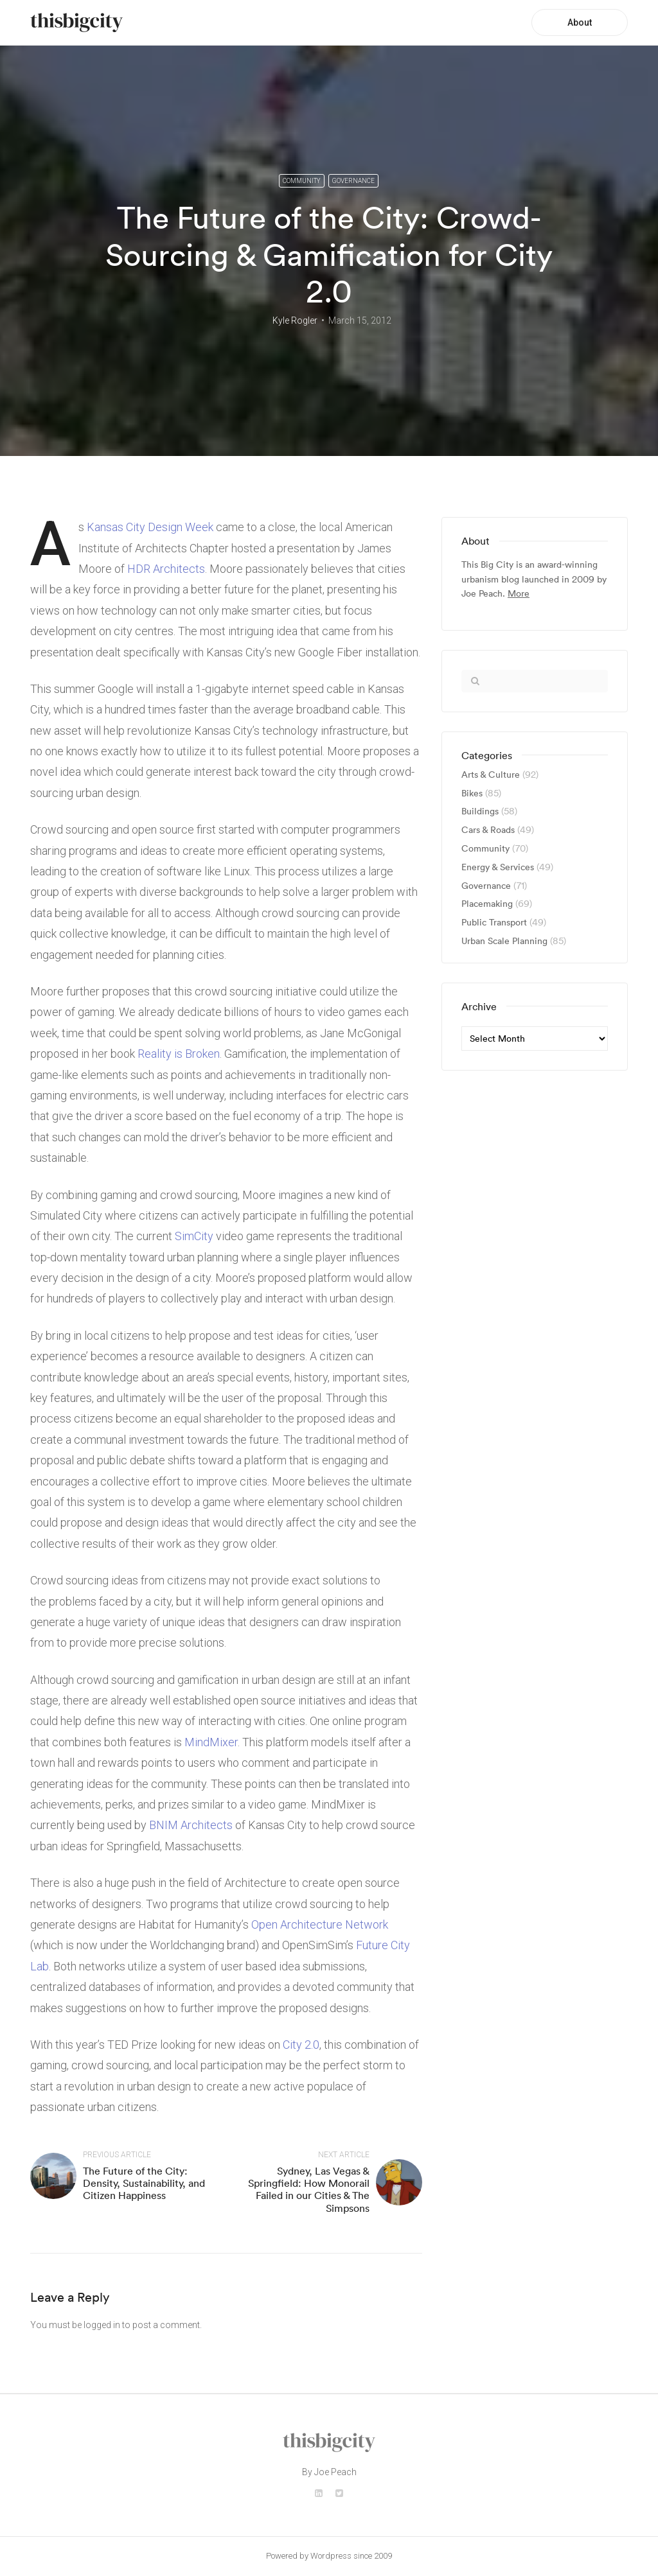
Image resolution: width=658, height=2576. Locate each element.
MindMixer (211, 1742)
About (579, 22)
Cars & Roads (488, 830)
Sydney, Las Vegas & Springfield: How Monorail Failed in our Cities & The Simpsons (308, 2189)
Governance (353, 180)
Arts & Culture (490, 774)
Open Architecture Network (319, 1924)
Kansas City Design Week (150, 527)
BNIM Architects (191, 1825)
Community (302, 180)
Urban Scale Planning (504, 941)
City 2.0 (301, 2044)
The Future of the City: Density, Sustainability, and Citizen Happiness (144, 2183)
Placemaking (487, 903)
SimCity (194, 1236)
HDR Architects (166, 568)
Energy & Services (497, 867)
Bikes (472, 793)
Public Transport (494, 922)
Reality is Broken (179, 1053)
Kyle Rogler (294, 320)
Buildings (480, 811)
